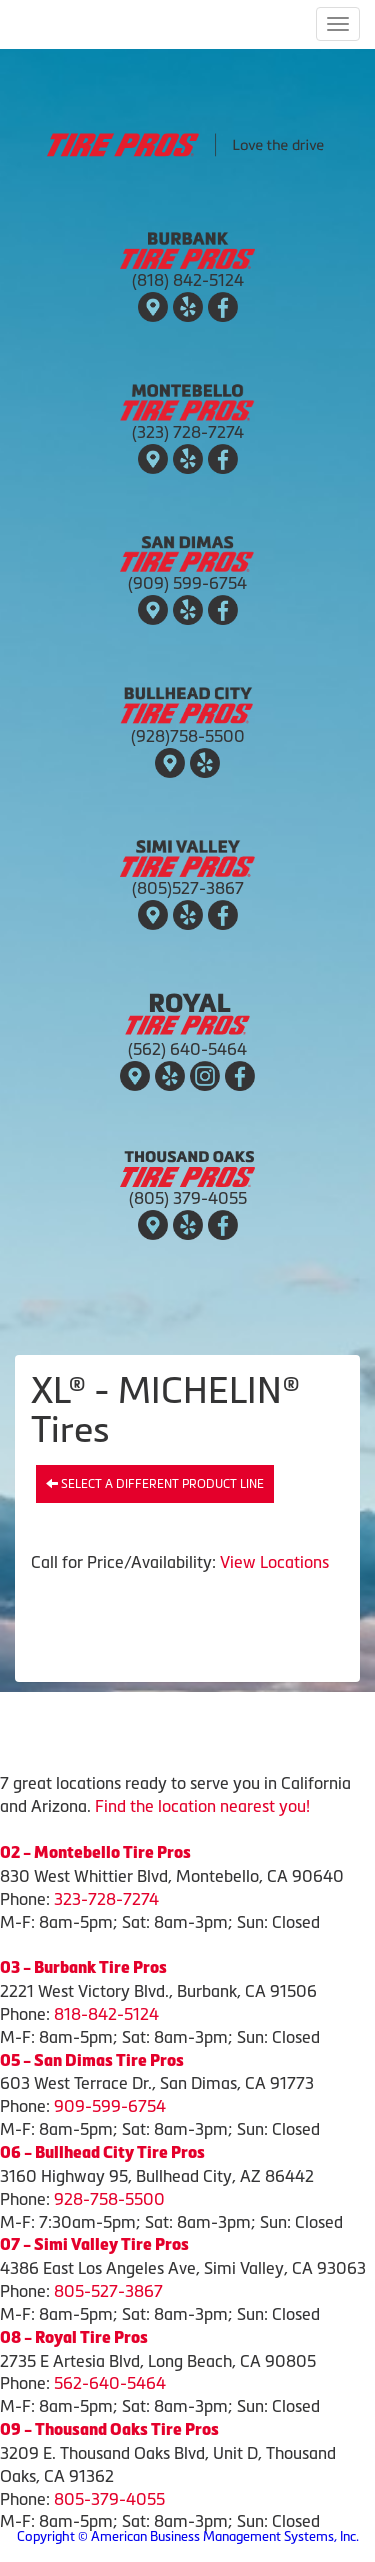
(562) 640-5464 (187, 1049)
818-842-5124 (106, 2014)
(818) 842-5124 (188, 280)
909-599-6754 (110, 2106)
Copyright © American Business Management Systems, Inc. (188, 2536)
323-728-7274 (106, 1899)
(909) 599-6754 (187, 583)
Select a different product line (155, 1484)
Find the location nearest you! (202, 1806)
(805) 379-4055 (188, 1198)
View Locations (274, 1562)
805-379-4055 (109, 2499)
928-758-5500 (109, 2199)
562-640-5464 (110, 2383)
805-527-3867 (108, 2291)
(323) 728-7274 (188, 432)
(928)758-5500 (188, 736)
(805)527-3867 (188, 888)
